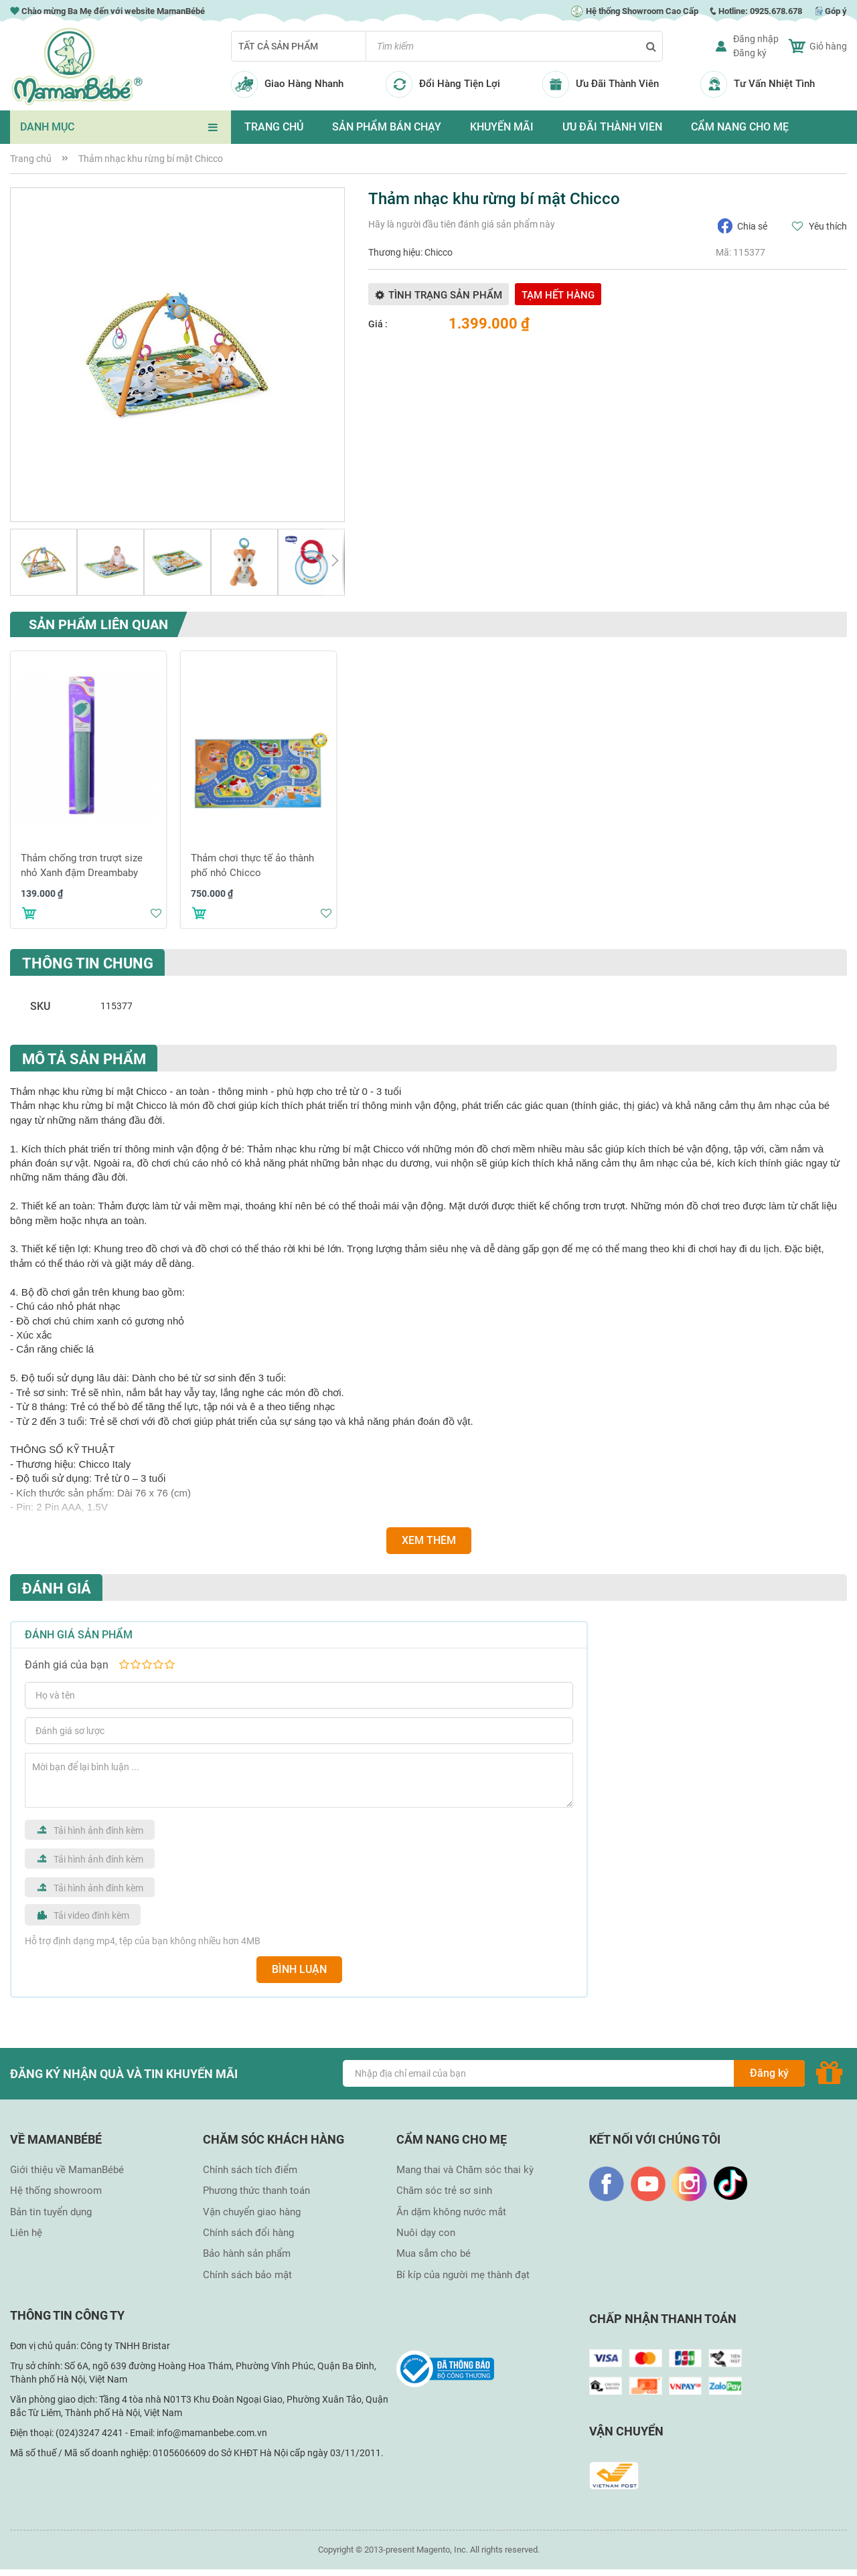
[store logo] (77, 66)
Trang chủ (31, 158)
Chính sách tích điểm (250, 2170)
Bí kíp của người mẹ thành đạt (463, 2275)
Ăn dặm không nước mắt (451, 2212)
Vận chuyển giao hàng (252, 2212)
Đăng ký (750, 53)
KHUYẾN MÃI (502, 126)
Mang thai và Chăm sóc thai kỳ (465, 2170)
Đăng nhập (756, 38)
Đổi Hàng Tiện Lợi (459, 84)
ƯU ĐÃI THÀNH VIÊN (612, 126)
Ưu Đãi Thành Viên (617, 84)
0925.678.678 (776, 11)
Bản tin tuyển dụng (51, 2212)
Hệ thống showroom (56, 2190)
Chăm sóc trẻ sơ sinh (444, 2190)
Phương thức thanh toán (256, 2190)
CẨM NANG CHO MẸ (740, 126)
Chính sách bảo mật (247, 2275)
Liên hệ (26, 2233)
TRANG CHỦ (273, 126)
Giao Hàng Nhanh (303, 84)
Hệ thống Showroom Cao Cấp (634, 11)
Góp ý (836, 11)
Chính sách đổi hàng (248, 2233)
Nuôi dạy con (425, 2233)
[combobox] (514, 46)
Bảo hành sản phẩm (247, 2253)
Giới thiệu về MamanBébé (67, 2170)
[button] (43, 562)
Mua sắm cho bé (433, 2253)
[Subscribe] (769, 2073)
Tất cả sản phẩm (278, 46)
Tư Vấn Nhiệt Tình (774, 84)
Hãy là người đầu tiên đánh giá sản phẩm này (461, 224)
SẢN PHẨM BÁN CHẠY (386, 126)
